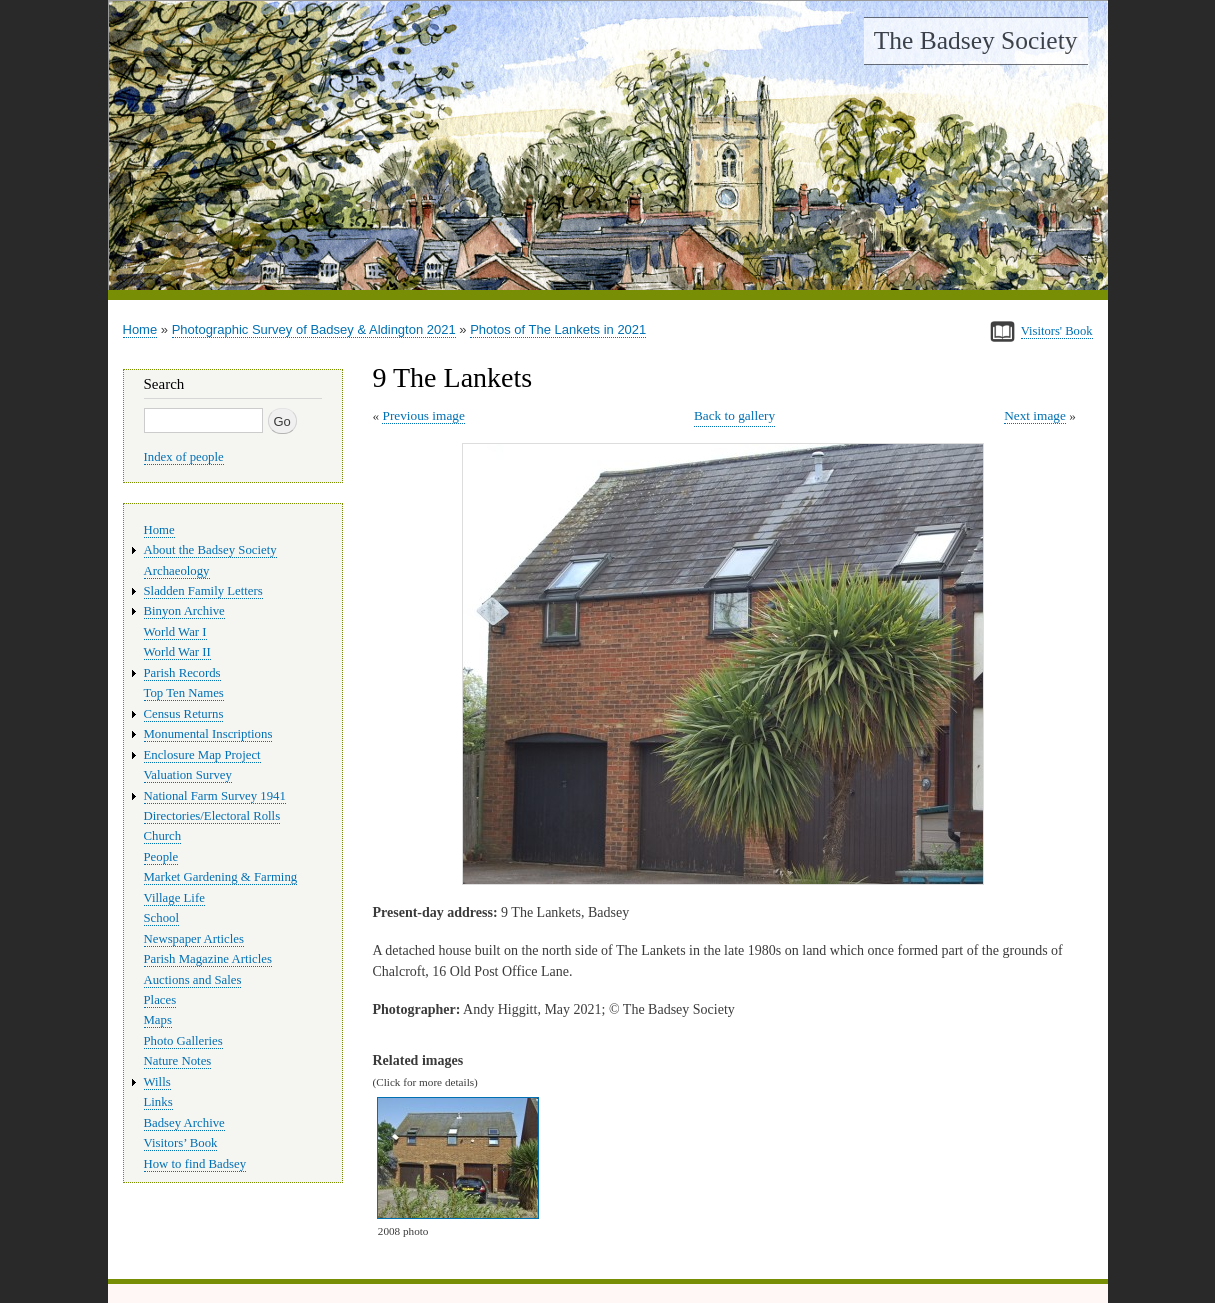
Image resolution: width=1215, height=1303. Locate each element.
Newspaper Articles (194, 939)
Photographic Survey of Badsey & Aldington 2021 (314, 329)
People (161, 857)
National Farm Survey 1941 (215, 796)
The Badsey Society (976, 40)
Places (160, 1000)
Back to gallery (734, 415)
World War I (175, 632)
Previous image (423, 415)
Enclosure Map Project (202, 755)
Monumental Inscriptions (208, 734)
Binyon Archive (184, 611)
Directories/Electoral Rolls (212, 816)
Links (158, 1102)
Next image (1035, 415)
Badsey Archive (184, 1123)
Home (140, 329)
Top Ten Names (184, 693)
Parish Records (182, 673)
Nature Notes (178, 1061)
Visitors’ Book (181, 1143)
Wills (157, 1082)
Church (163, 836)
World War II (177, 652)
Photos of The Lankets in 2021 (558, 329)
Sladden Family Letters (203, 591)
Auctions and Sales (193, 980)
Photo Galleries (183, 1041)
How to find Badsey (195, 1164)
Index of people (184, 457)
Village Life (174, 898)
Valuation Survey (188, 775)
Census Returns (184, 714)
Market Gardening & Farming (221, 877)
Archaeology (177, 571)
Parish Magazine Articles (208, 959)
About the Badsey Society (210, 550)
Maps (158, 1020)
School (162, 918)
